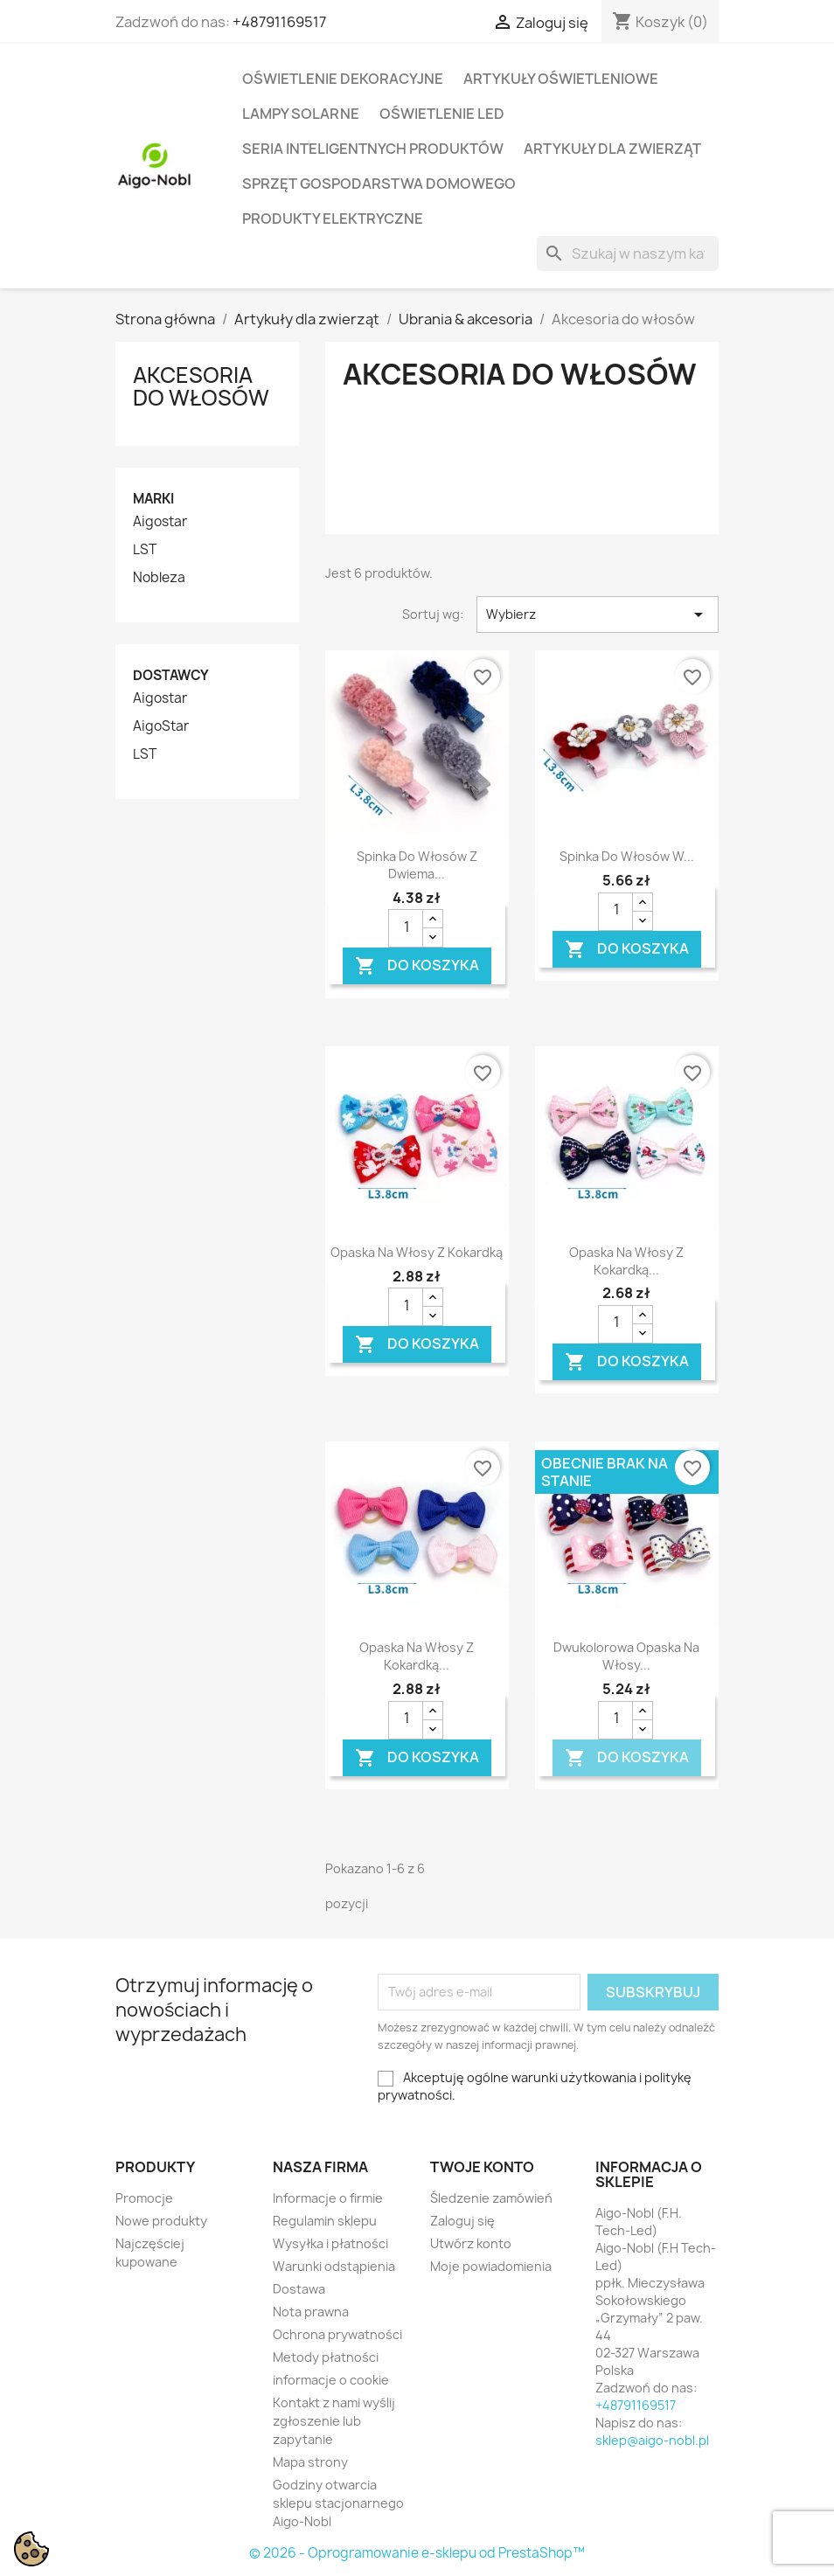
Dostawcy (171, 675)
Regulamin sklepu (325, 2220)
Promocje (144, 2198)
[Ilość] (405, 928)
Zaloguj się (462, 2220)
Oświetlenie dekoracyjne (342, 78)
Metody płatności (326, 2357)
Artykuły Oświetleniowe (560, 78)
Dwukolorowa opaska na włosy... (626, 1656)
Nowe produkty (161, 2220)
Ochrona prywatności (337, 2334)
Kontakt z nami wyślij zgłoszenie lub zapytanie (334, 2421)
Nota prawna (311, 2311)
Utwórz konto (470, 2243)
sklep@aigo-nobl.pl (652, 2440)
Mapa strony (310, 2462)
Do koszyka (417, 966)
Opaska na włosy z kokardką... (626, 1261)
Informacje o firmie (328, 2198)
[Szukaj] (628, 253)
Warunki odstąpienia (334, 2266)
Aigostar (160, 522)
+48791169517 (279, 21)
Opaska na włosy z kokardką (416, 1252)
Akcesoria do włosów (201, 386)
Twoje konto (482, 2167)
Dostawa (299, 2289)
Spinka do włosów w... (626, 856)
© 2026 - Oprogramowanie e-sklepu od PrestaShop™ (417, 2553)
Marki (153, 499)
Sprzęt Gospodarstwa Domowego (379, 183)
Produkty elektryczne (332, 218)
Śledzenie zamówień (491, 2198)
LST (144, 550)
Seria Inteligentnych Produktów (373, 148)
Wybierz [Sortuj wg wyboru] (597, 614)
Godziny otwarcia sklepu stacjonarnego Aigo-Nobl (338, 2503)
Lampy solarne (300, 113)
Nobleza (159, 578)
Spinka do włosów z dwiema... (417, 865)
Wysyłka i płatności (330, 2243)
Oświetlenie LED (441, 113)
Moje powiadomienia (491, 2266)
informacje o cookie (331, 2379)
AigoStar (161, 726)
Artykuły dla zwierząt (612, 148)
